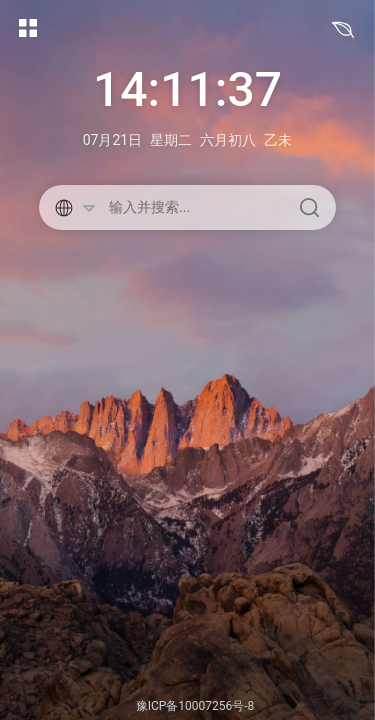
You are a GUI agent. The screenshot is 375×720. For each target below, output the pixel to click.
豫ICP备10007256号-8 (195, 706)
